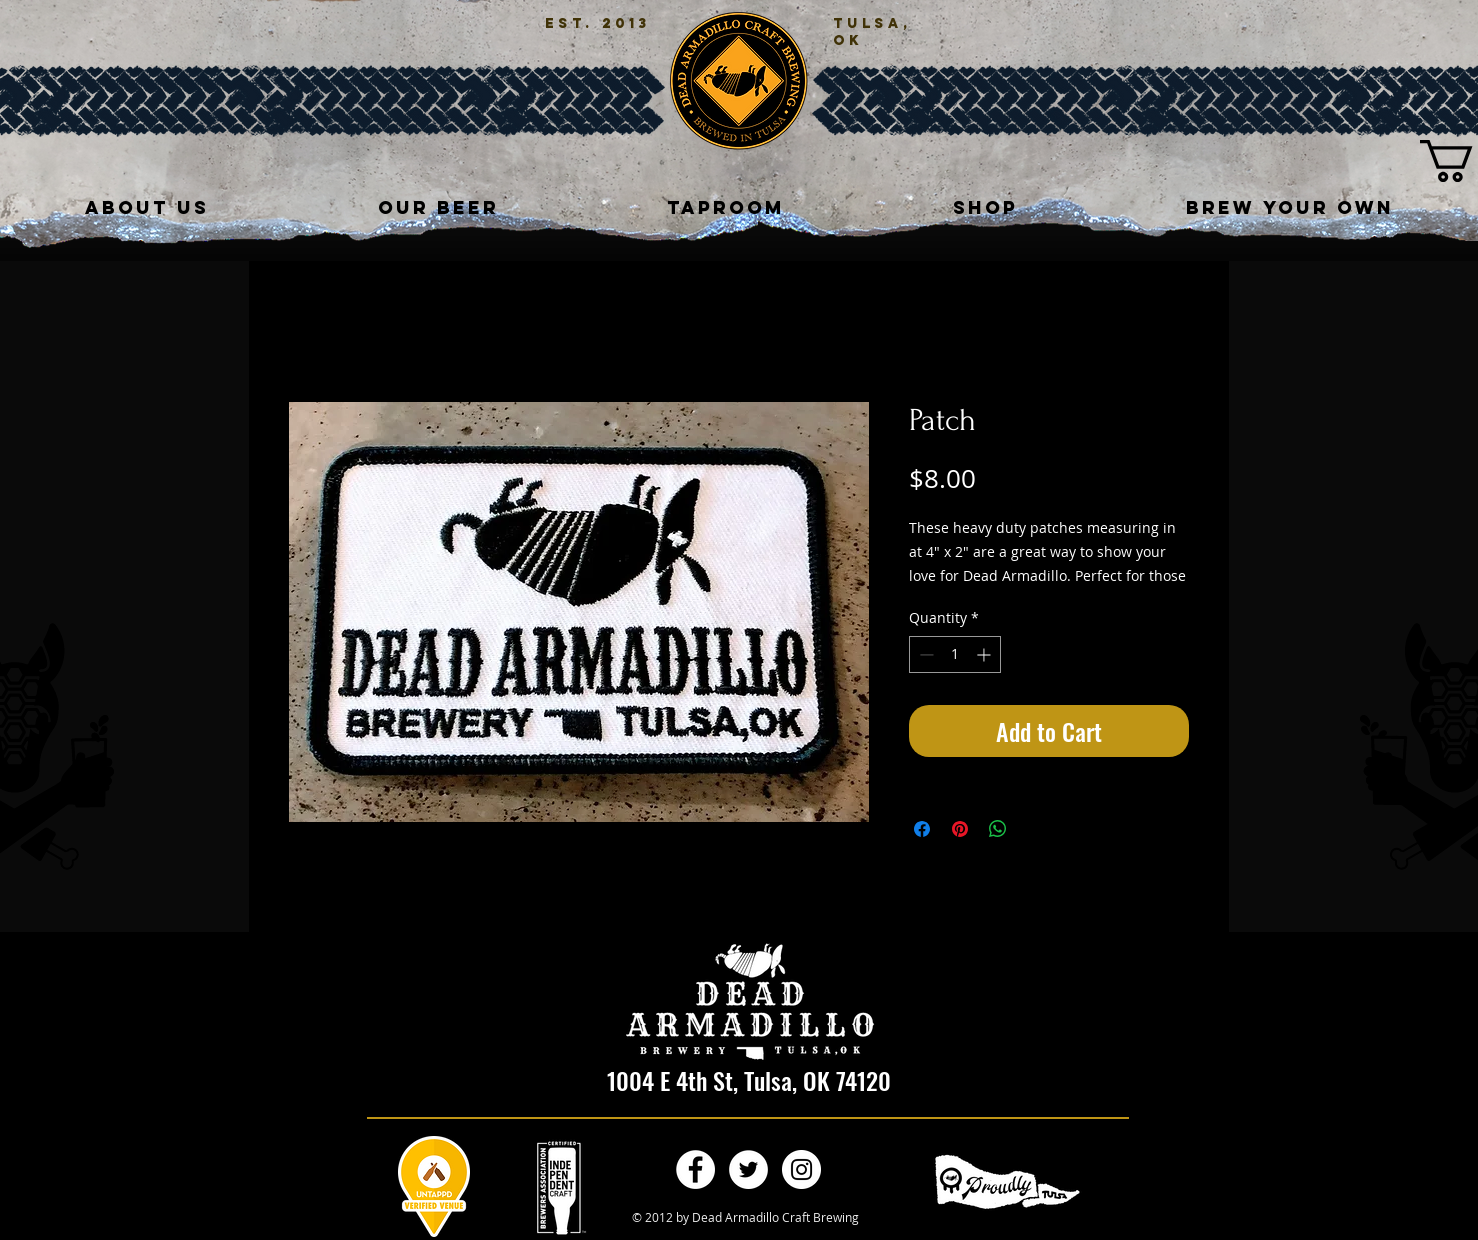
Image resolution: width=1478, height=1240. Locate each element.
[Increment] (985, 654)
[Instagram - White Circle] (801, 1169)
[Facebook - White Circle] (695, 1169)
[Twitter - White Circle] (748, 1169)
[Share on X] (1036, 829)
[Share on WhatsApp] (998, 829)
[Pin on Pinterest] (960, 829)
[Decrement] (924, 654)
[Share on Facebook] (922, 829)
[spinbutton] (955, 654)
